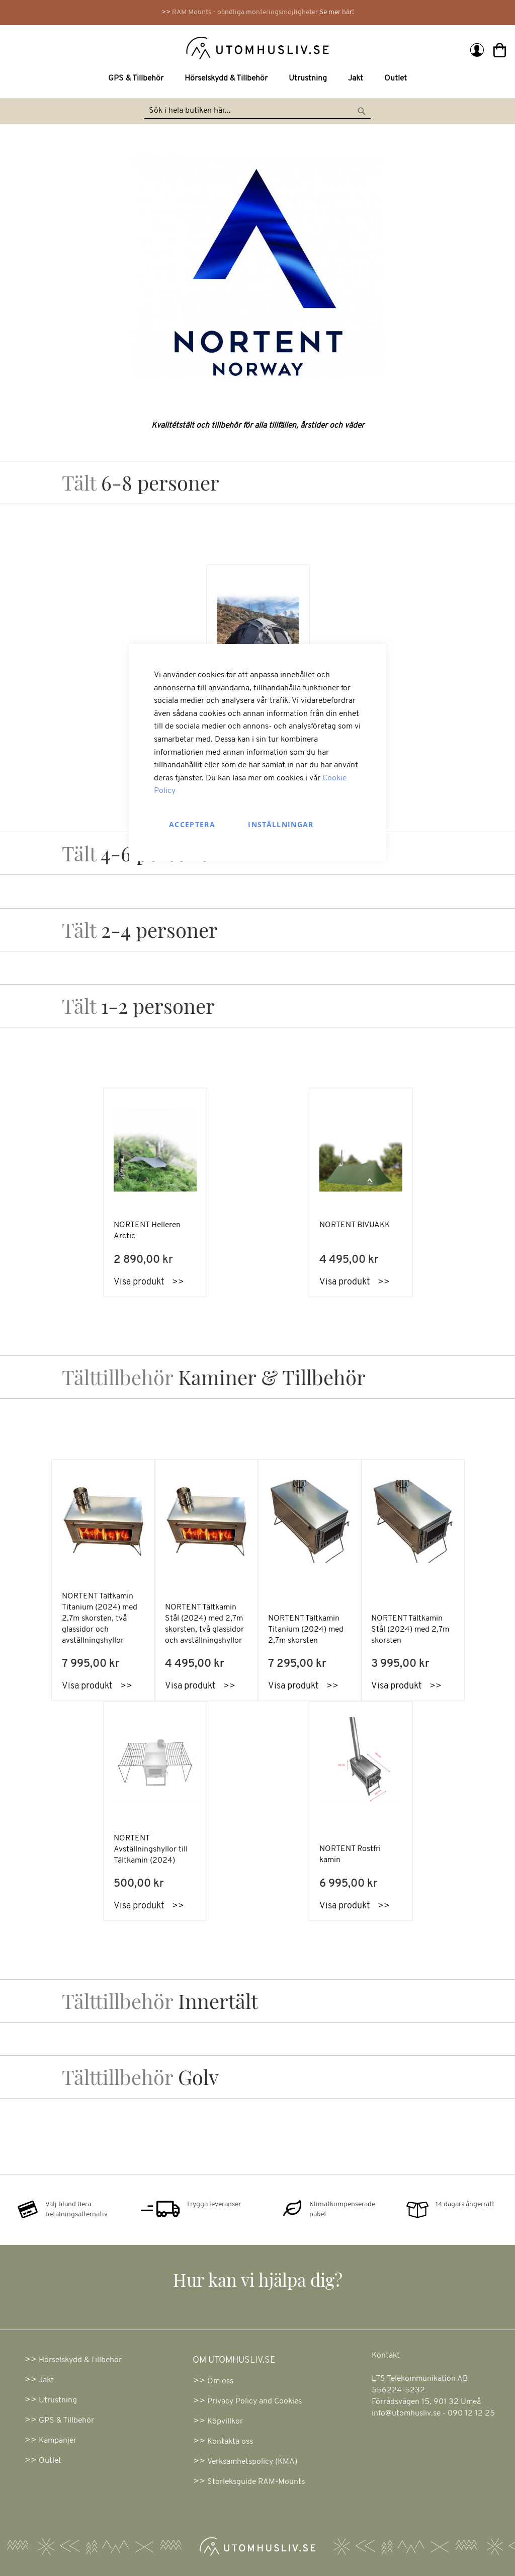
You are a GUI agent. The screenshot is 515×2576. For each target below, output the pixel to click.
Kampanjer (57, 2441)
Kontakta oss (230, 2442)
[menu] (257, 79)
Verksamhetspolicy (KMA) (252, 2462)
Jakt (46, 2380)
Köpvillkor (225, 2422)
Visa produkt (87, 1686)
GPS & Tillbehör (66, 2421)
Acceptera (192, 824)
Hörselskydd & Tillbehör (80, 2360)
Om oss (220, 2381)
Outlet (50, 2461)
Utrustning (58, 2400)
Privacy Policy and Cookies (254, 2401)
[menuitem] (138, 79)
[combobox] (257, 111)
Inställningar (281, 824)
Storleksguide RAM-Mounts (256, 2482)
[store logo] (135, 47)
